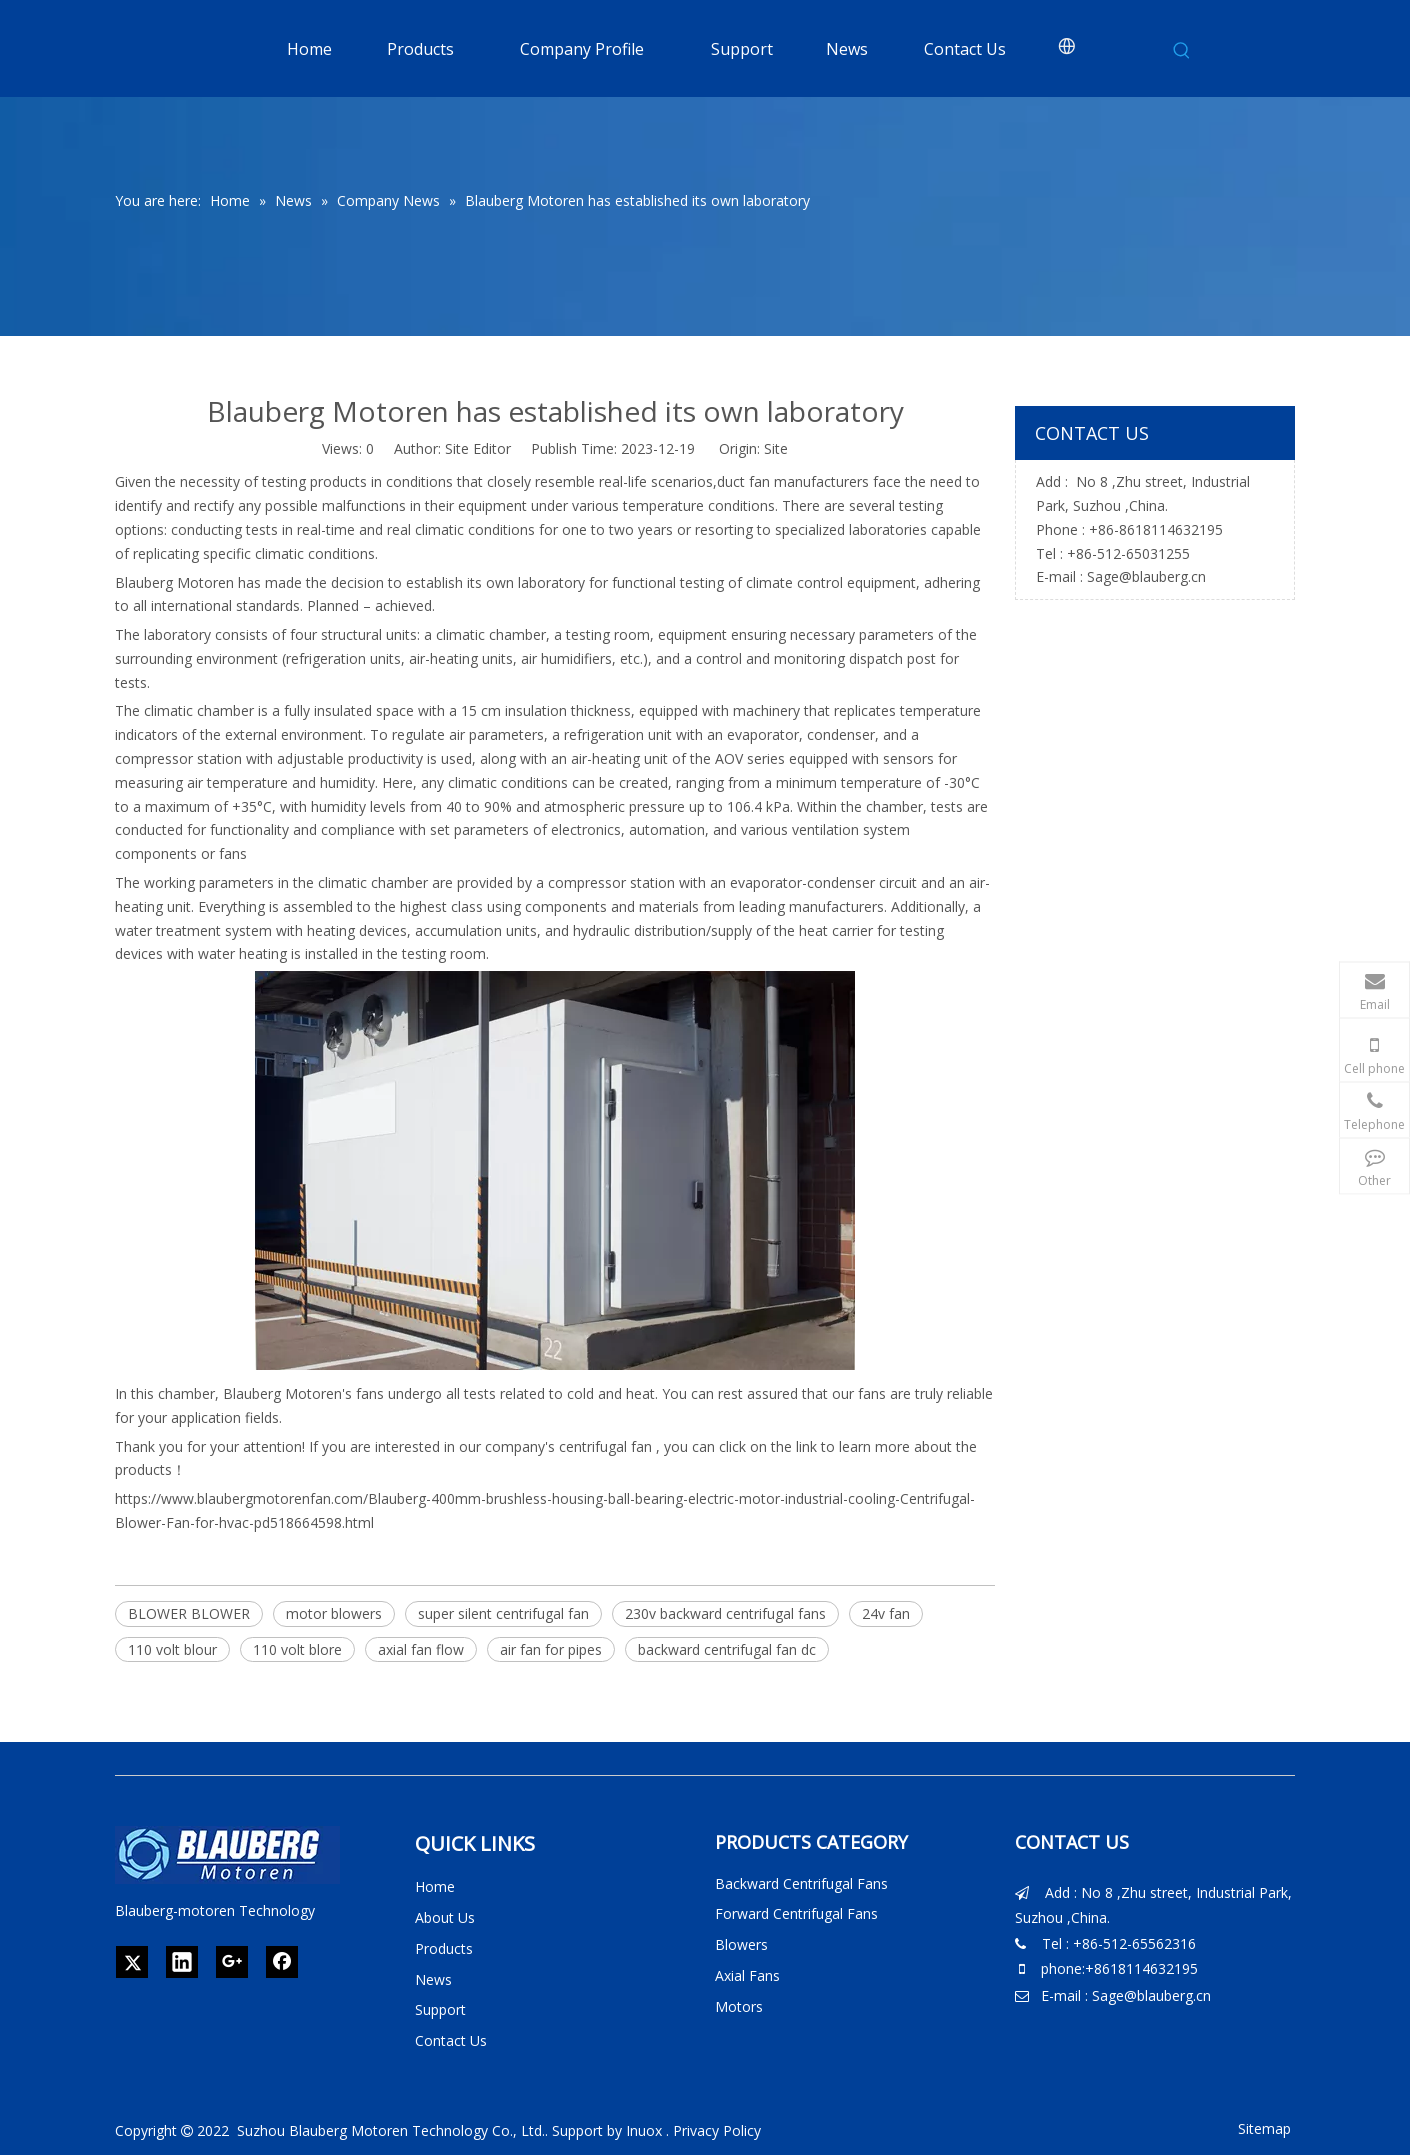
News (433, 1979)
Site (776, 448)
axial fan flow (421, 1649)
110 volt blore (297, 1649)
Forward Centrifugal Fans (796, 1913)
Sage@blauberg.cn (1146, 576)
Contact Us (451, 2040)
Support (440, 2009)
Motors (739, 2006)
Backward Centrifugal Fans (801, 1883)
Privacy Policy (717, 2130)
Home (435, 1886)
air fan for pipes (551, 1649)
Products (444, 1948)
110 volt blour (172, 1649)
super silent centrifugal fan (503, 1613)
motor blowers (334, 1613)
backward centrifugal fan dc (727, 1649)
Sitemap (1264, 2128)
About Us (445, 1917)
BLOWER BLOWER (189, 1613)
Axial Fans (747, 1975)
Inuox (644, 2130)
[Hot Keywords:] (1182, 51)
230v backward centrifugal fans (725, 1613)
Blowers (741, 1944)
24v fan (886, 1613)
